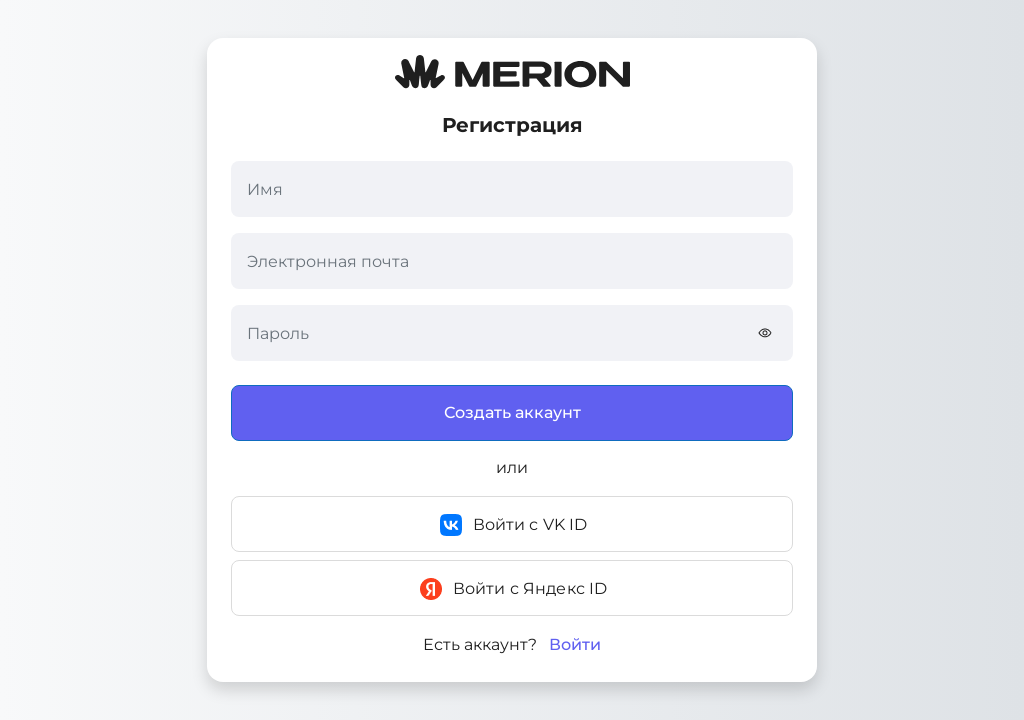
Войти (575, 645)
